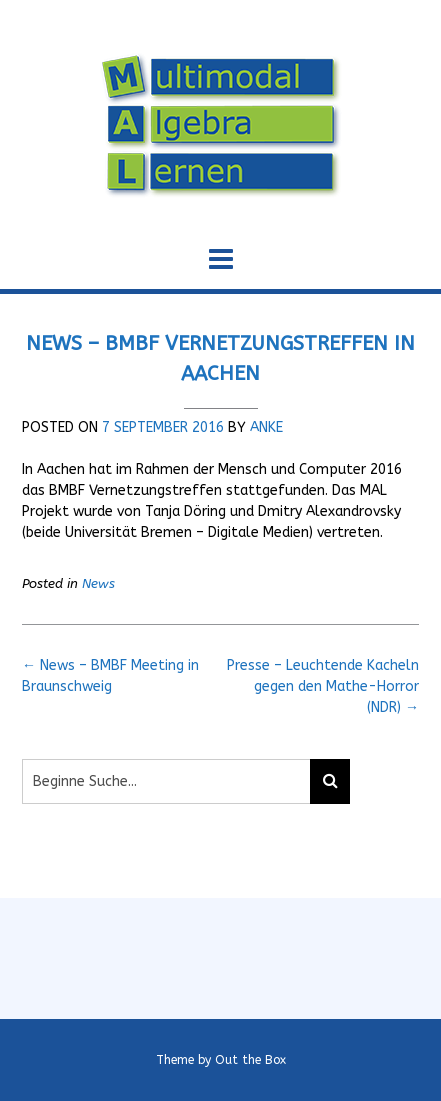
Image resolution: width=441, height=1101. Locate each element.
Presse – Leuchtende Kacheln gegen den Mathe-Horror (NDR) (323, 686)
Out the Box (250, 1060)
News (98, 583)
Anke (266, 427)
